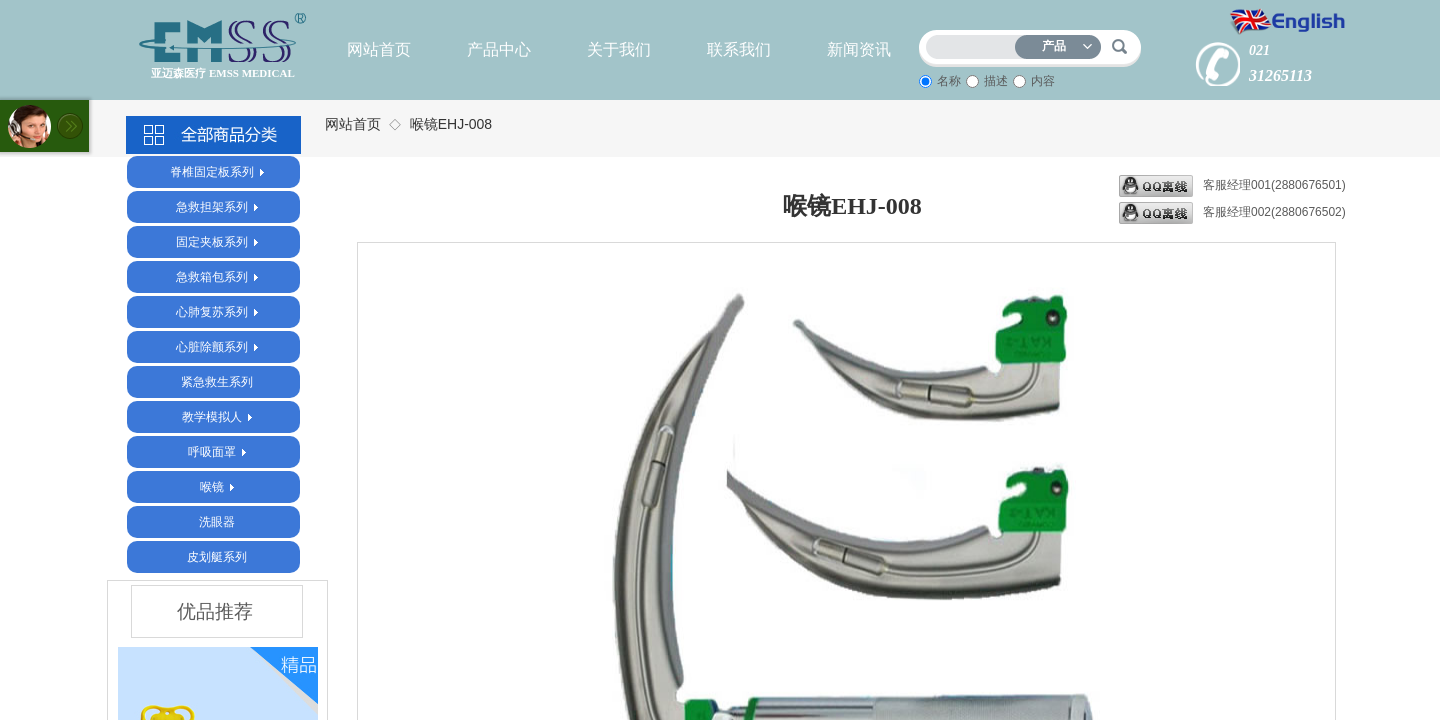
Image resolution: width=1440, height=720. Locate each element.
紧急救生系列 (217, 382)
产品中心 (499, 49)
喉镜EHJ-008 (451, 124)
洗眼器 (217, 522)
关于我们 (619, 49)
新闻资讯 (859, 49)
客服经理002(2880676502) (1232, 213)
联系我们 (739, 49)
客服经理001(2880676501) (1232, 186)
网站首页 (379, 49)
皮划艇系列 (217, 557)
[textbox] (975, 43)
